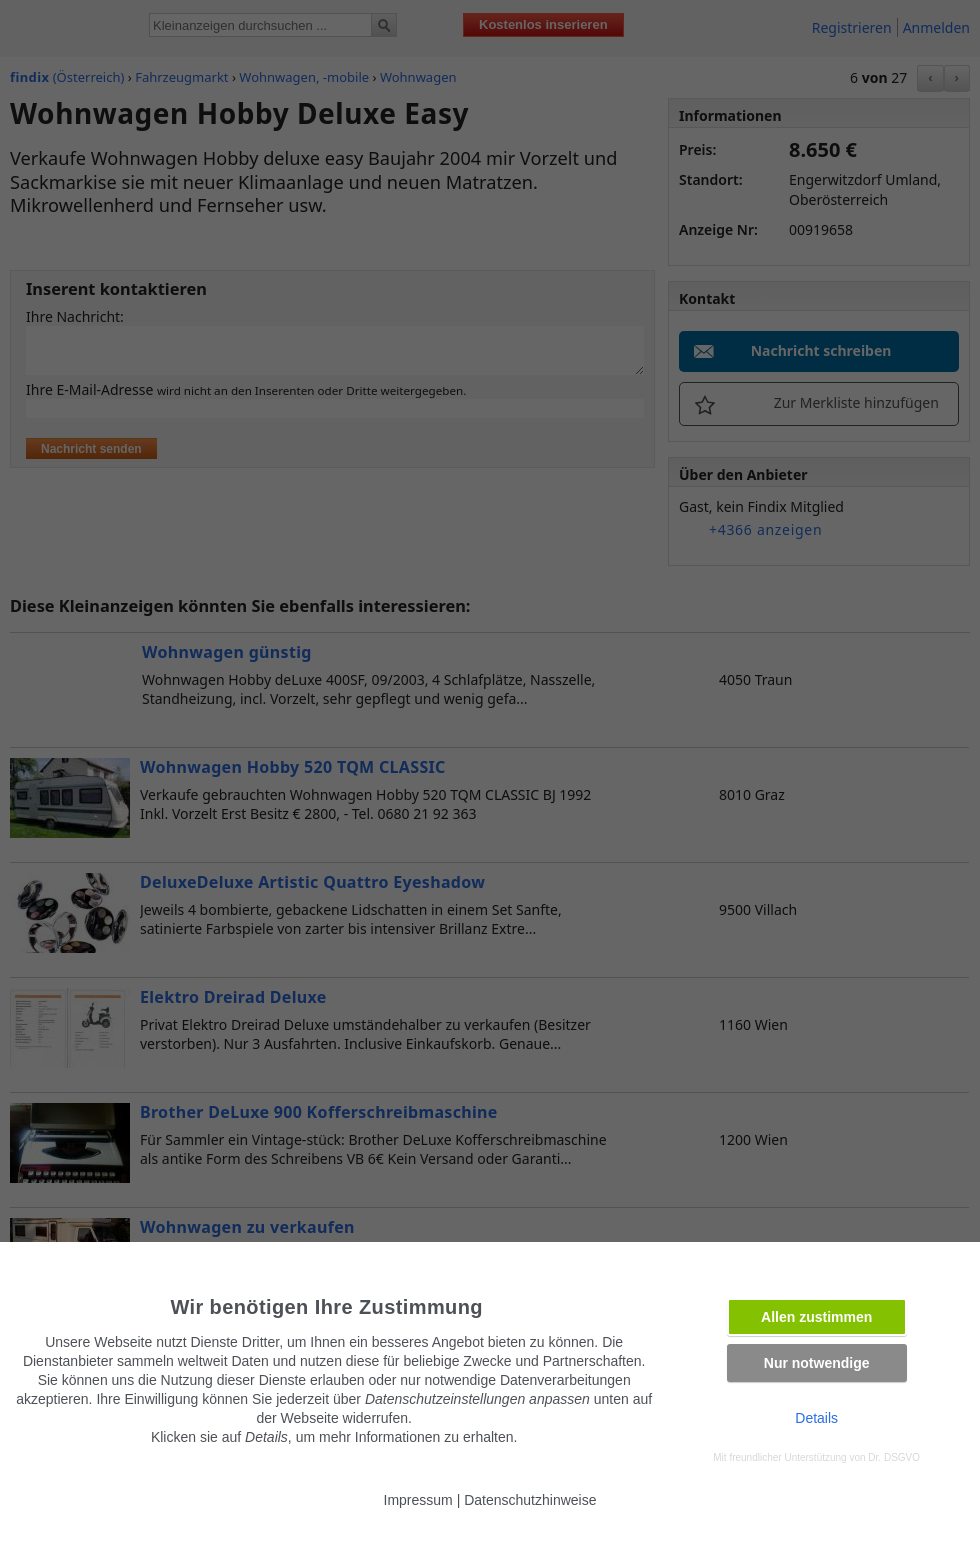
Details (816, 1418)
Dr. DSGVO (894, 1457)
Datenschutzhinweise (530, 1500)
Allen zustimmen (816, 1317)
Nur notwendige (817, 1363)
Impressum (418, 1500)
